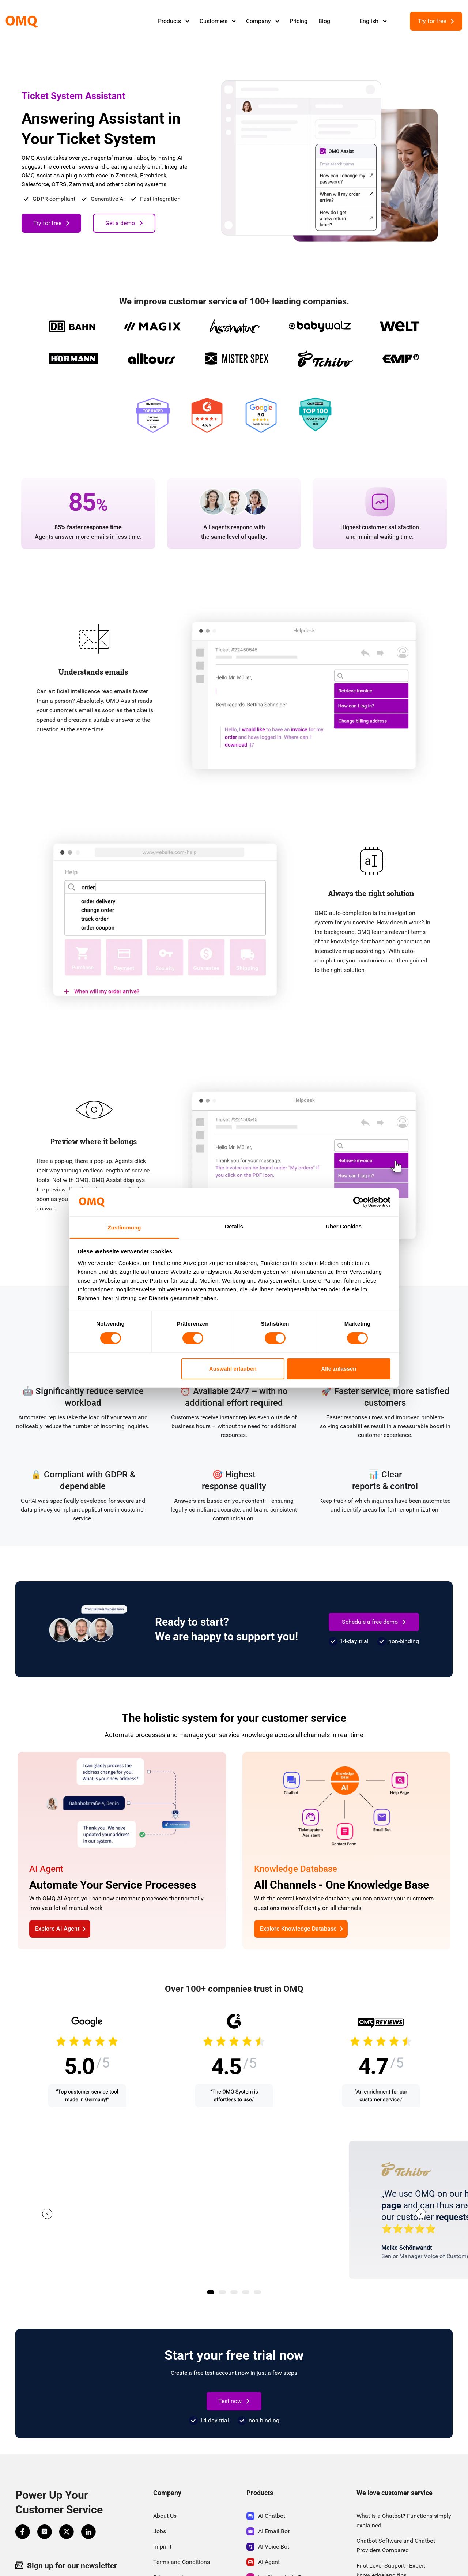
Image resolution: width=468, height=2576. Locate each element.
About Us (165, 2515)
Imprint (162, 2546)
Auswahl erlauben (233, 1369)
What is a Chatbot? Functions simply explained (403, 2520)
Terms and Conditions (181, 2561)
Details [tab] (234, 1226)
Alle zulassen (338, 1369)
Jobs (159, 2531)
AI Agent (263, 2562)
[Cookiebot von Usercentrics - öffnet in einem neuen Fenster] (358, 1202)
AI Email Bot (268, 2531)
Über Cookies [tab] (344, 1226)
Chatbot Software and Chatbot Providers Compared (395, 2545)
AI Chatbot (265, 2516)
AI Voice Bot (267, 2547)
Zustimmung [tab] (124, 1227)
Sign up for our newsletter (66, 2565)
